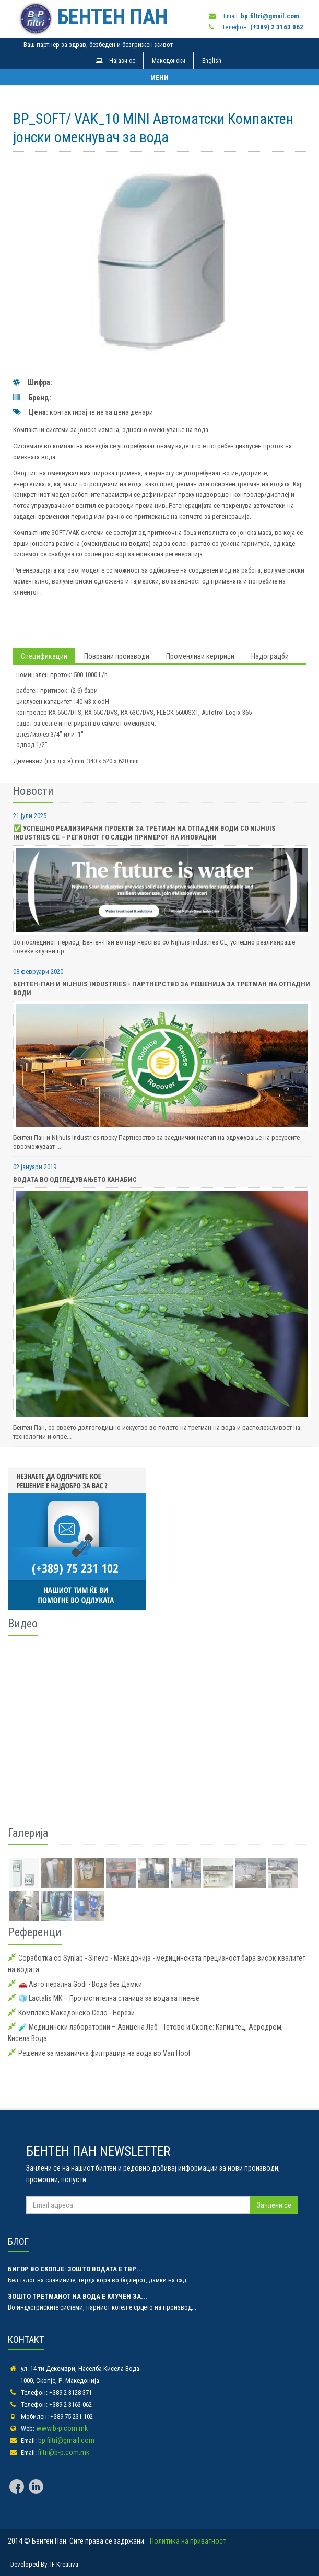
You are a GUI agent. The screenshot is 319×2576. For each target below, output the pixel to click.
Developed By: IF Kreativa (44, 2564)
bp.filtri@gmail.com (66, 2440)
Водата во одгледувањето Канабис (75, 1179)
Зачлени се (274, 2205)
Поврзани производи (116, 656)
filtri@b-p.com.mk (63, 2452)
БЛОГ (18, 2241)
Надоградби (270, 656)
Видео (23, 1623)
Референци (35, 1932)
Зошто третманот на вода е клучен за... (77, 2296)
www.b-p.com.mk (62, 2428)
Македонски (168, 60)
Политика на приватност (188, 2541)
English (211, 60)
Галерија (28, 1832)
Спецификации (44, 656)
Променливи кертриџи (200, 656)
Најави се (115, 60)
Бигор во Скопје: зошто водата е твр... (75, 2269)
